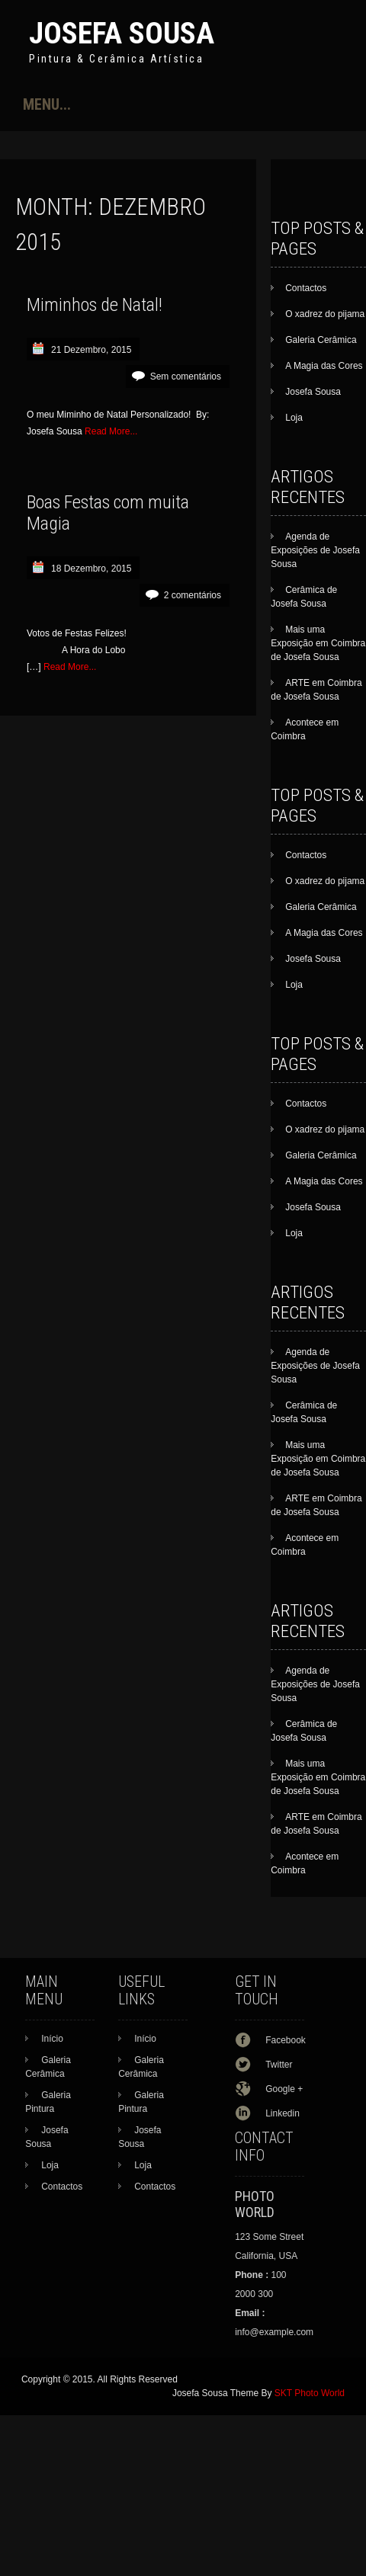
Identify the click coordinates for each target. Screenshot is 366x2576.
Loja (294, 417)
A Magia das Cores (323, 365)
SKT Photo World (309, 2393)
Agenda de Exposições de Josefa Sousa (315, 550)
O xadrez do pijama (324, 314)
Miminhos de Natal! (94, 305)
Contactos (305, 288)
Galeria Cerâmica (320, 340)
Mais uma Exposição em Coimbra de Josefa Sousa (318, 643)
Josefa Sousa (121, 33)
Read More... (111, 431)
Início (52, 2038)
